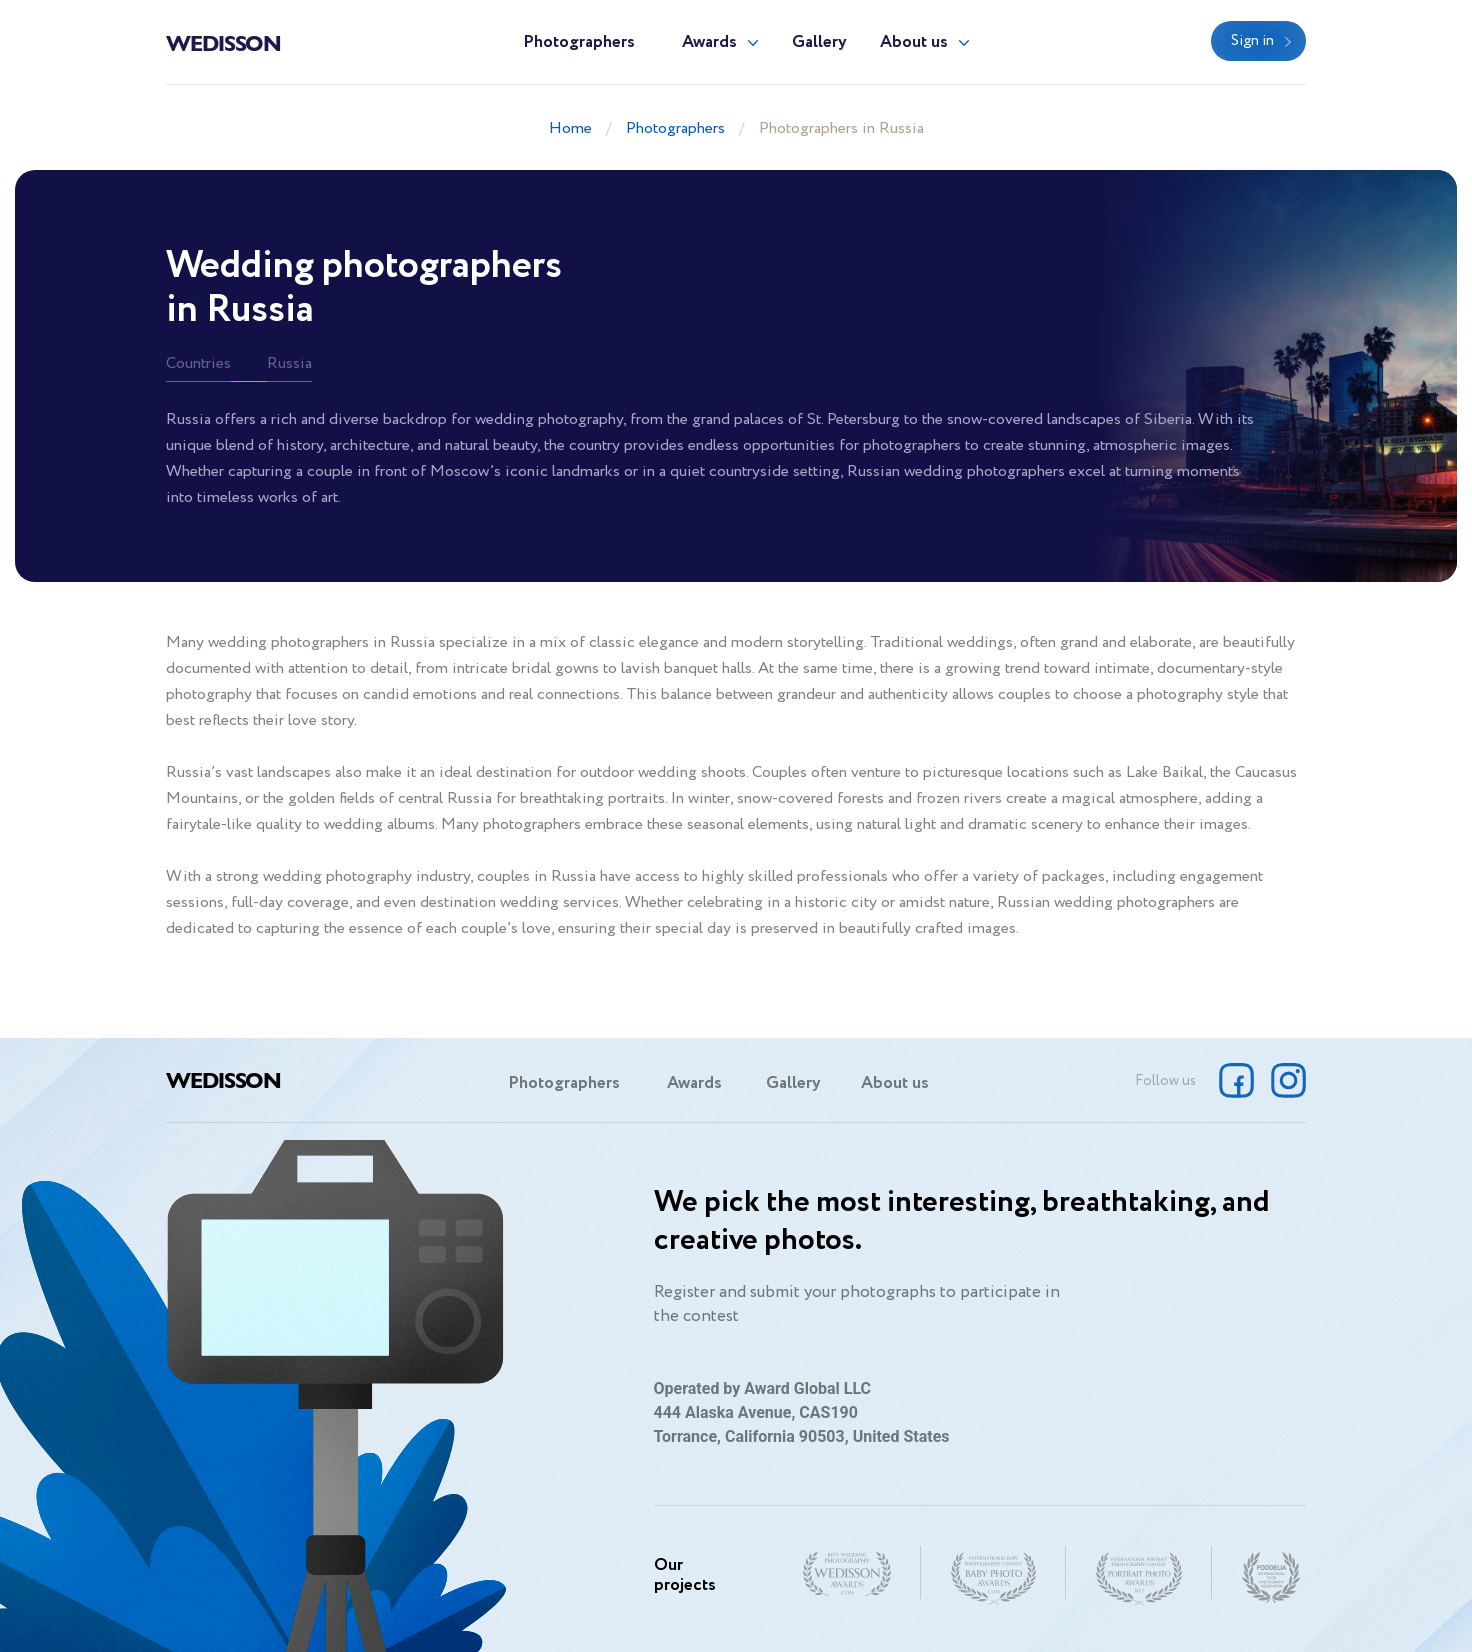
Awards (709, 42)
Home (570, 128)
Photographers (579, 42)
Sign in (1252, 41)
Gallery (819, 42)
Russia (289, 363)
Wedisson (223, 42)
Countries (198, 363)
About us (914, 42)
